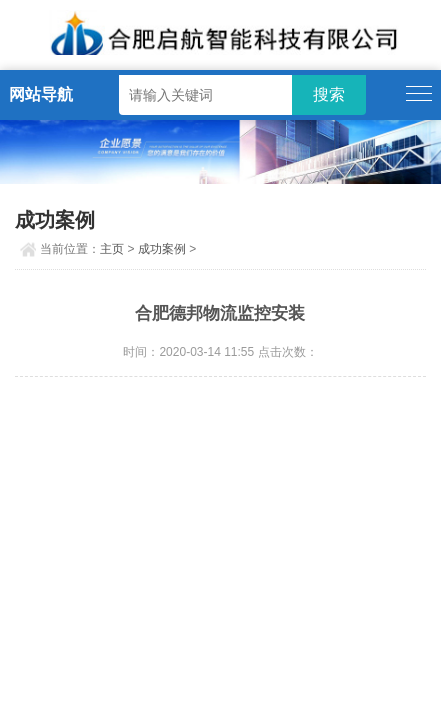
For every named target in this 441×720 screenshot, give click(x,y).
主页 (112, 249)
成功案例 (162, 249)
